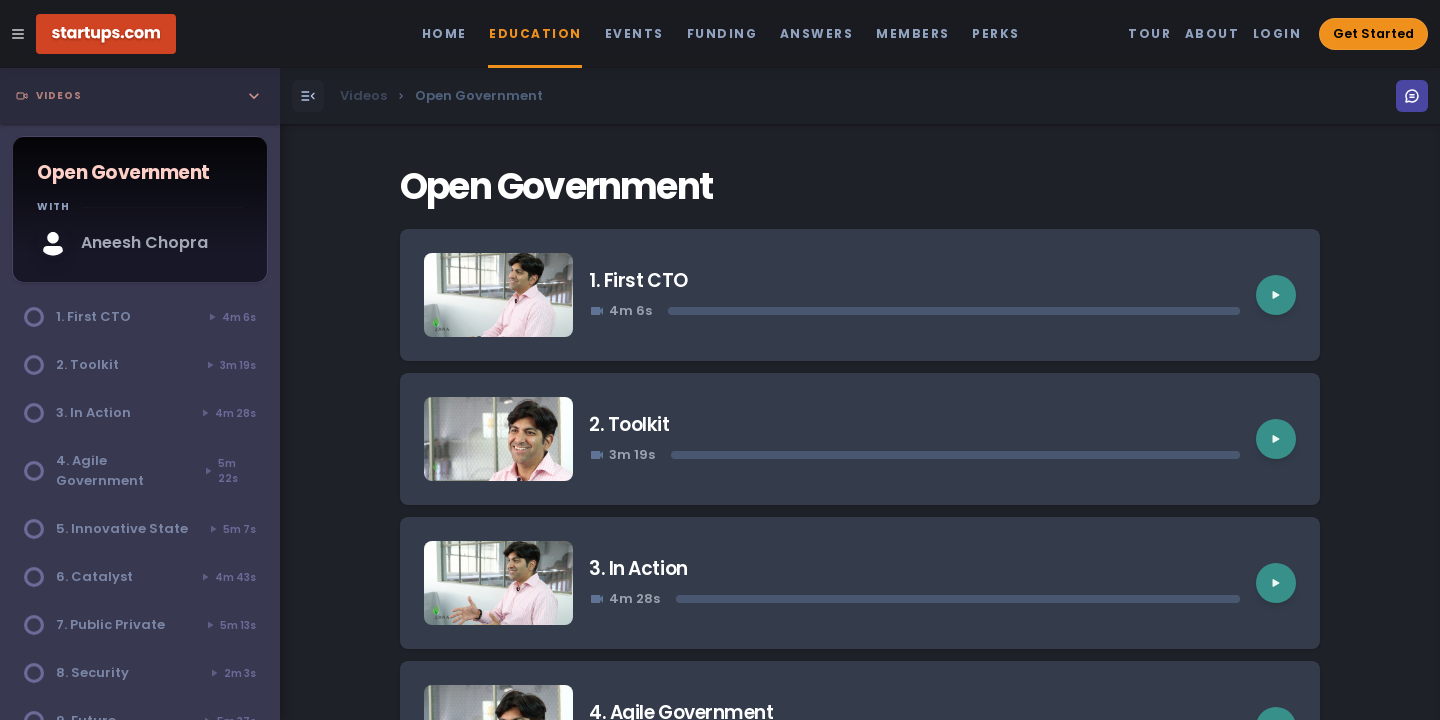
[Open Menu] (308, 96)
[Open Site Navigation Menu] (18, 34)
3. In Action (638, 568)
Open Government (556, 186)
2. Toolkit (629, 424)
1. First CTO (638, 280)
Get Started (1373, 33)
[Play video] (1276, 295)
